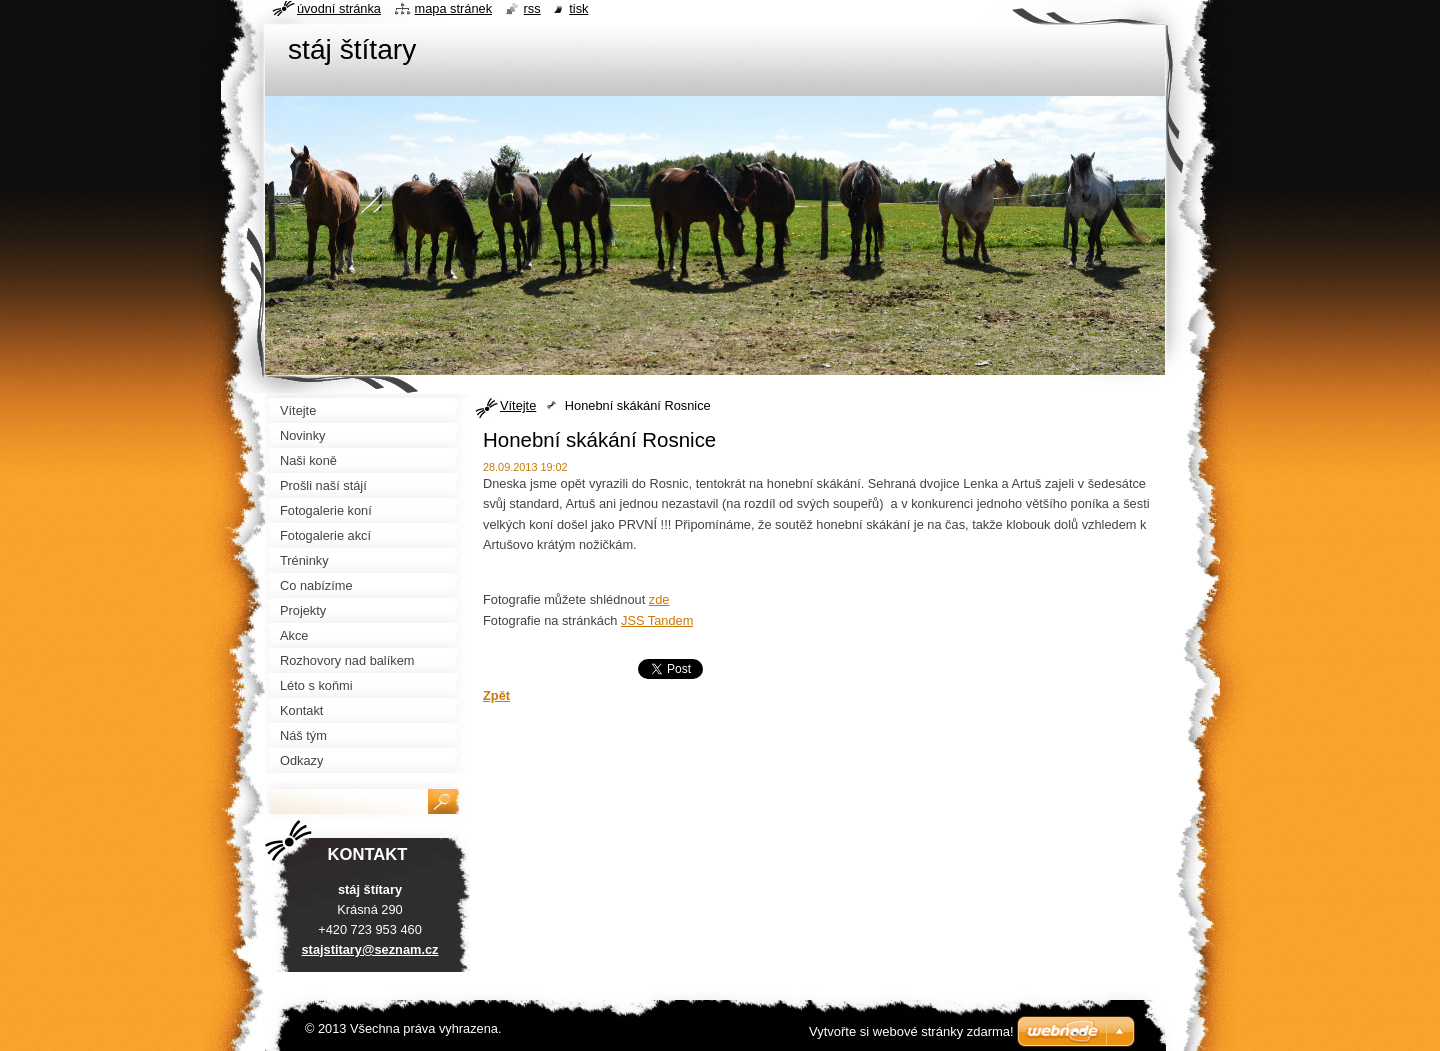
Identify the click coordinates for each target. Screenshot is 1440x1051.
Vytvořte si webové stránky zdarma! (911, 1031)
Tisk (578, 8)
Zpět (496, 695)
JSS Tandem (657, 620)
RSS (532, 8)
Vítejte (518, 405)
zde (659, 599)
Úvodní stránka (339, 8)
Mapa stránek (454, 8)
